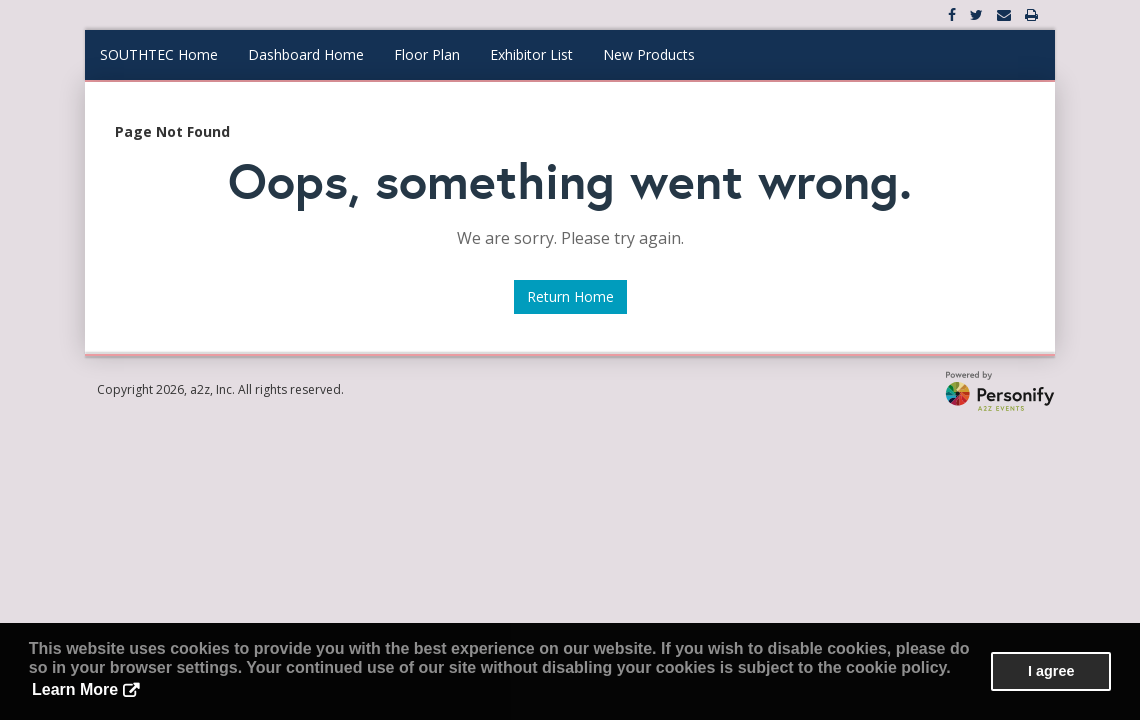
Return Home (570, 296)
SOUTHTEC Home (159, 54)
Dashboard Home (306, 54)
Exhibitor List (531, 54)
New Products (649, 54)
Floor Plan (427, 54)
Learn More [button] (75, 689)
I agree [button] (1051, 671)
